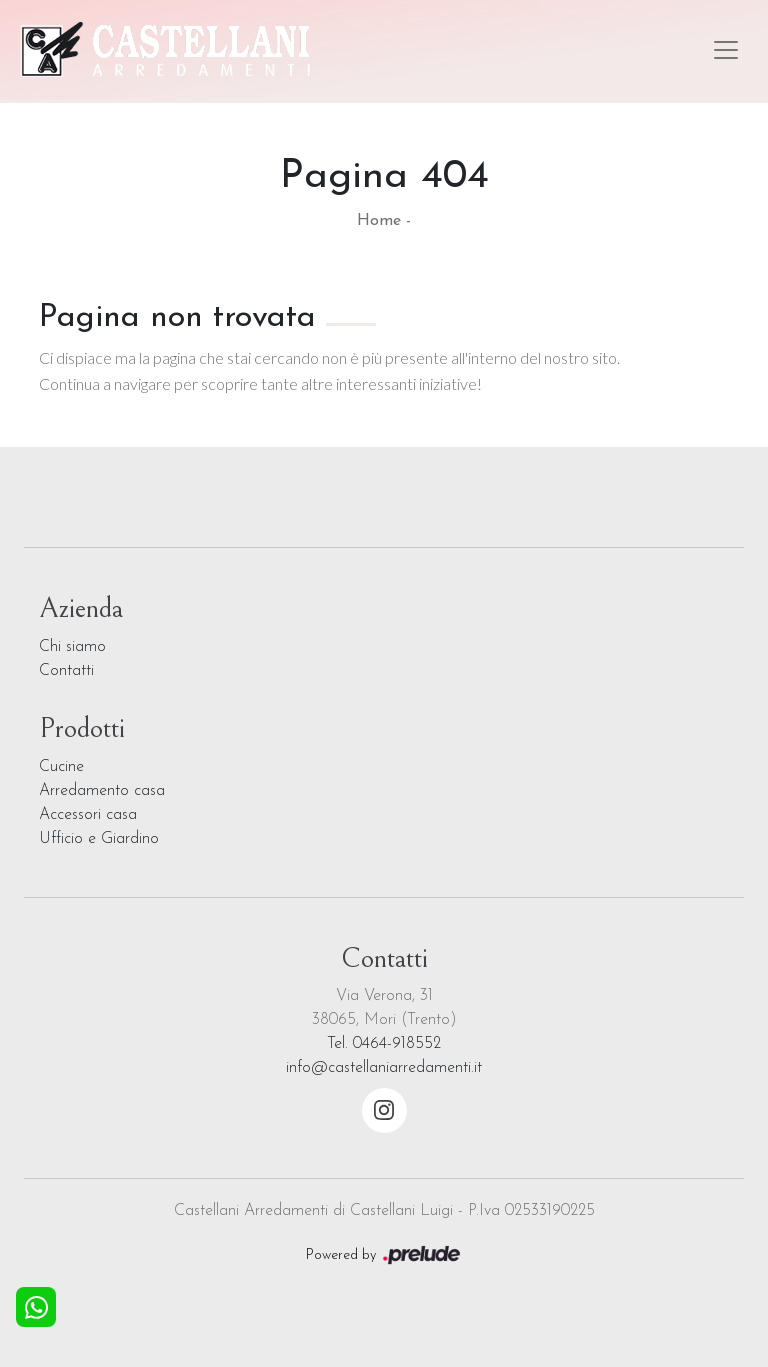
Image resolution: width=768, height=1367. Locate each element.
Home (379, 221)
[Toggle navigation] (726, 50)
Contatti (66, 671)
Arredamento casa (102, 791)
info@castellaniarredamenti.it (384, 1068)
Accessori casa (88, 815)
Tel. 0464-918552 (384, 1044)
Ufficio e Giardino (99, 839)
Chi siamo (72, 647)
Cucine (61, 767)
